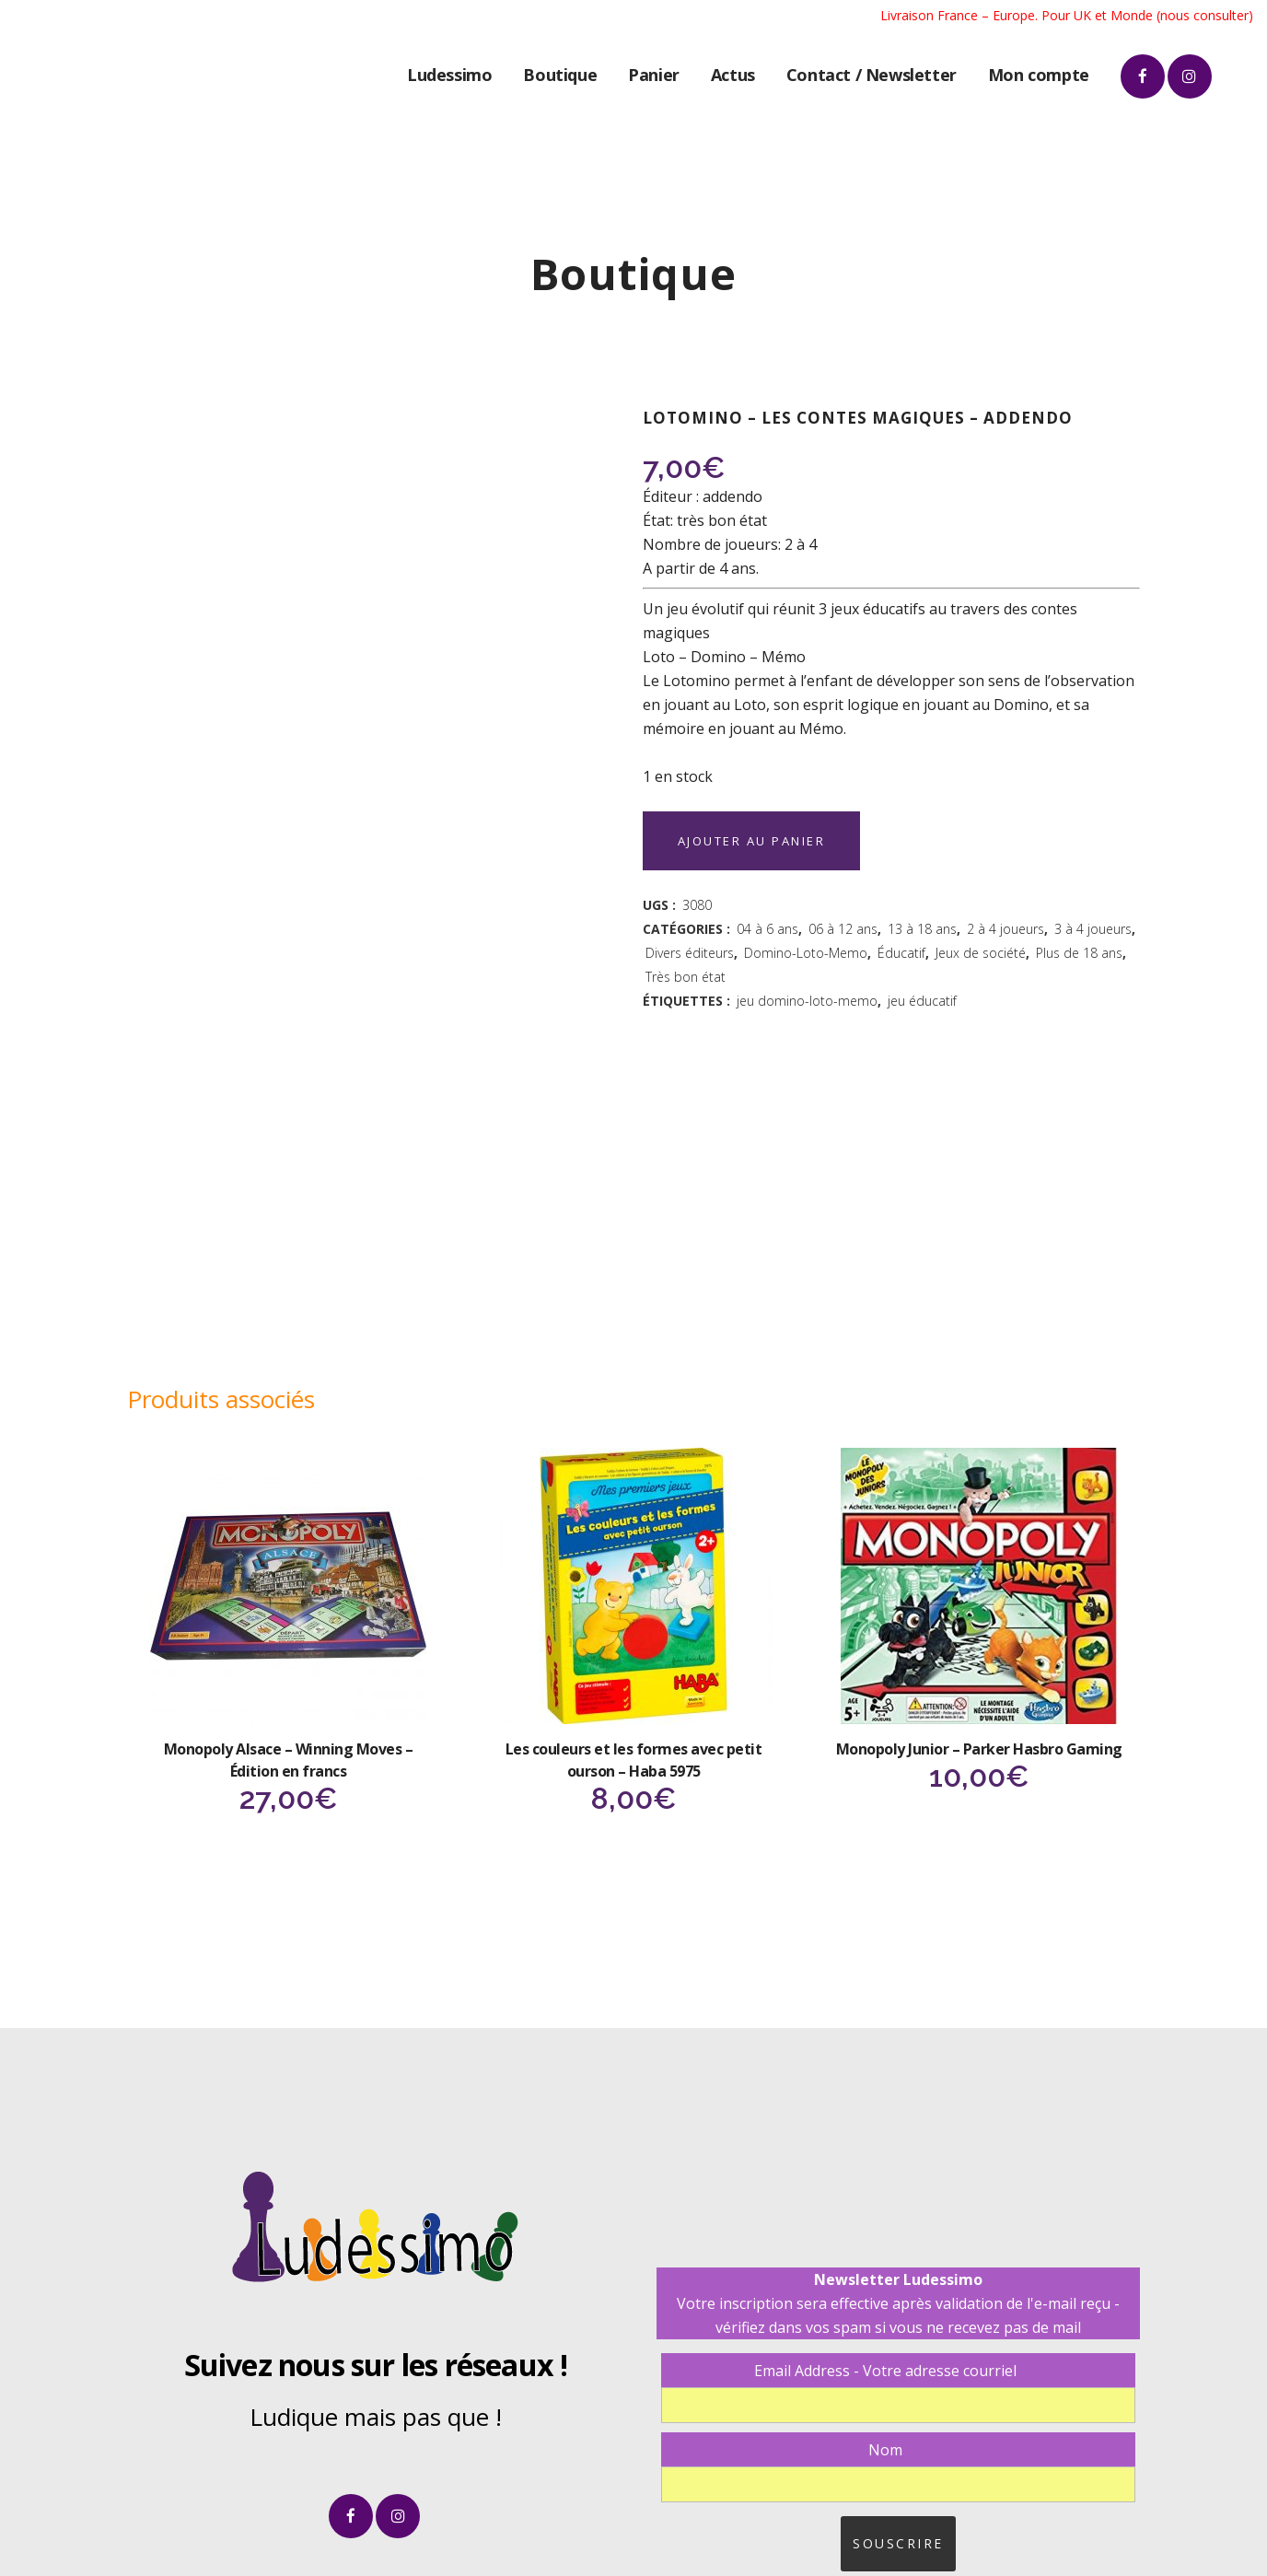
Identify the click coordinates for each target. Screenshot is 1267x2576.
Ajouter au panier (755, 841)
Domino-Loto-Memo (805, 953)
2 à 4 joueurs (1005, 929)
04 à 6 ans (767, 929)
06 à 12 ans (843, 929)
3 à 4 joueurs (1093, 929)
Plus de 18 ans (1079, 953)
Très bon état (685, 976)
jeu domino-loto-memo (807, 1000)
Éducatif (901, 953)
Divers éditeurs (689, 953)
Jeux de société (981, 953)
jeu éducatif (922, 1000)
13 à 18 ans (922, 929)
